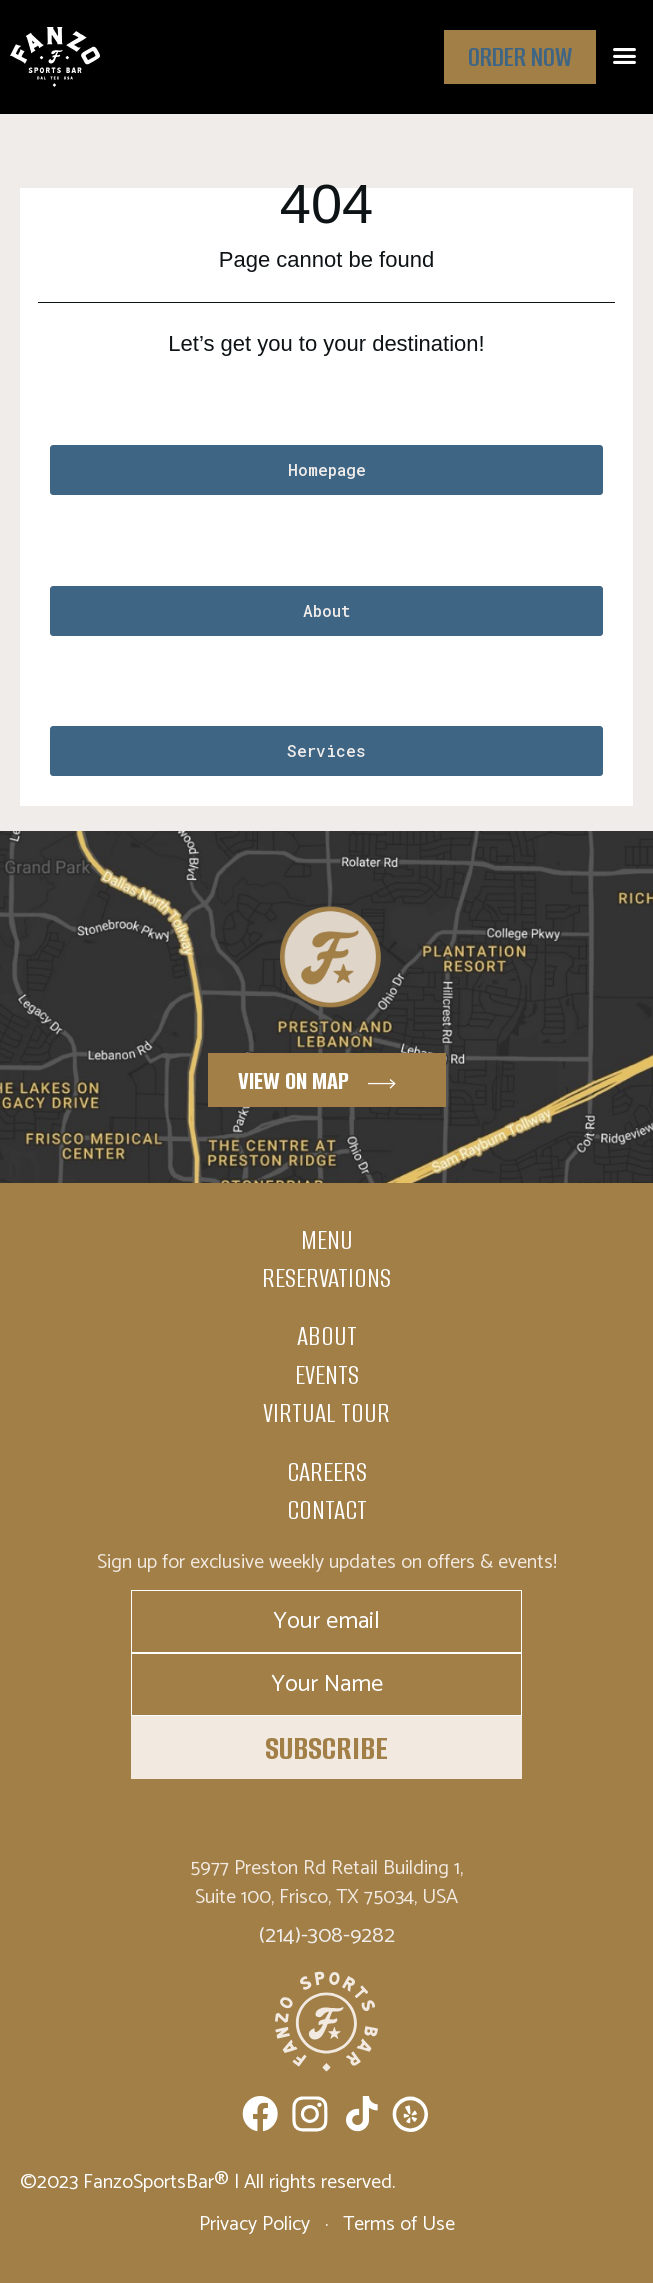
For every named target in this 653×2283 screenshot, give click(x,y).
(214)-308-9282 (327, 1936)
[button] (625, 56)
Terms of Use (396, 2224)
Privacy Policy (257, 2224)
